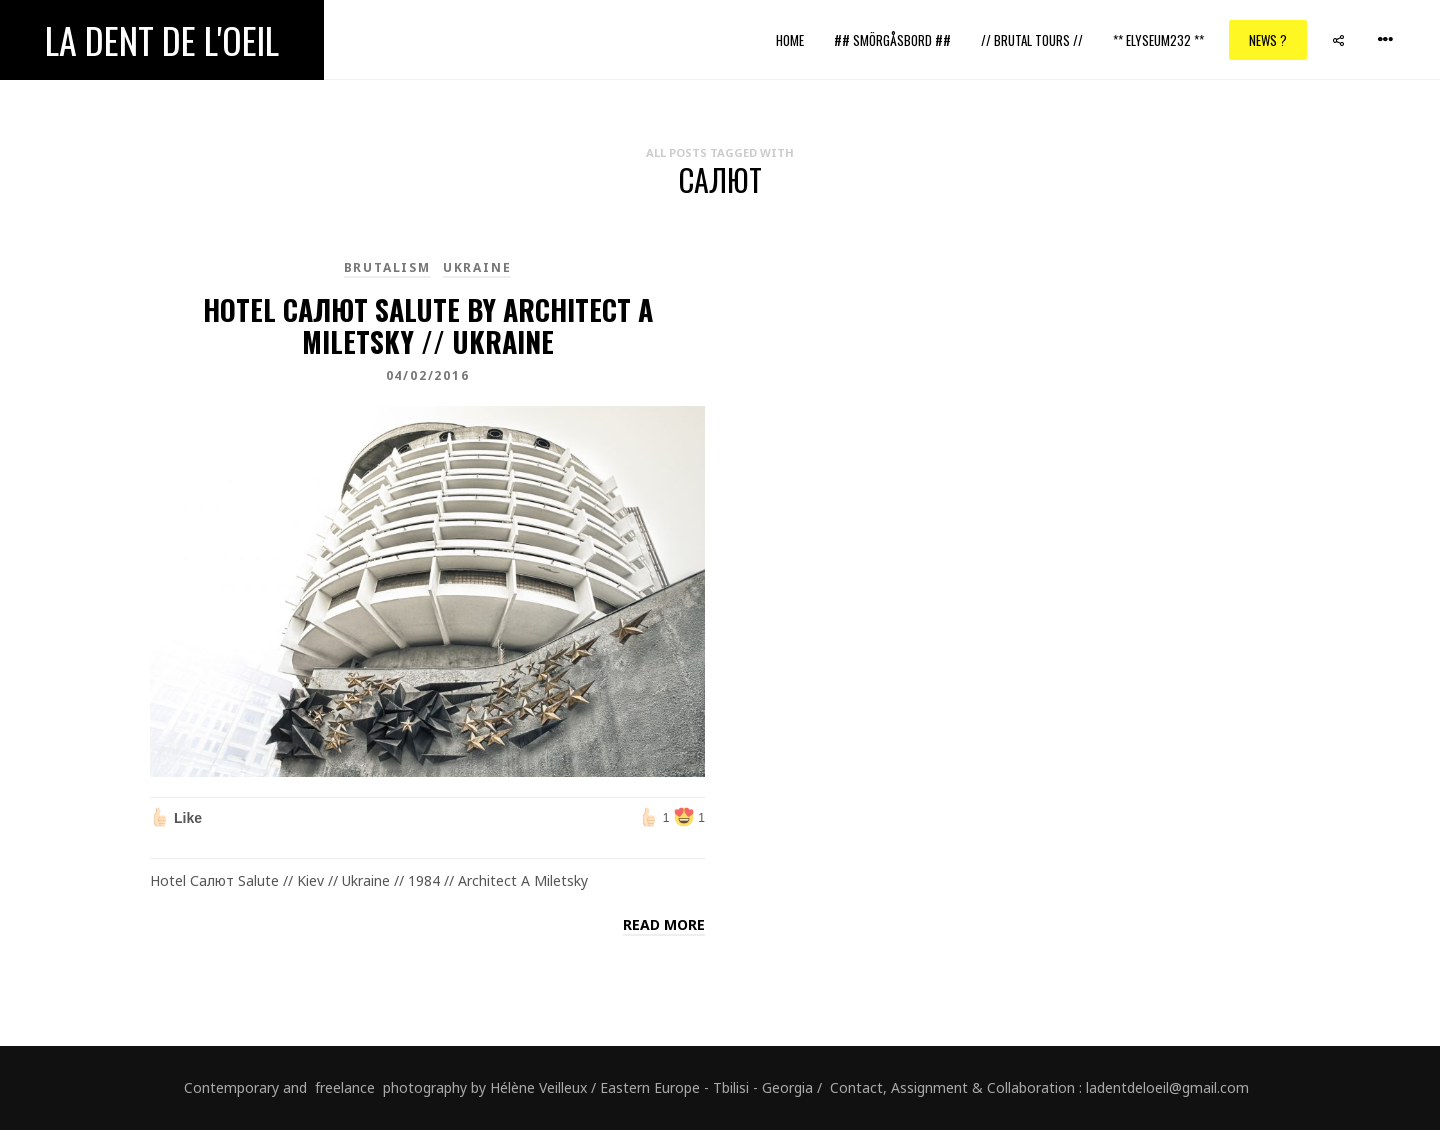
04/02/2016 (428, 375)
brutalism (387, 267)
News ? (1268, 40)
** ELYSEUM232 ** (1158, 40)
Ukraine (477, 267)
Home (790, 40)
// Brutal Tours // (1032, 40)
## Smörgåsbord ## (892, 40)
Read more (664, 924)
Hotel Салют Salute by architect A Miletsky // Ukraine (428, 325)
